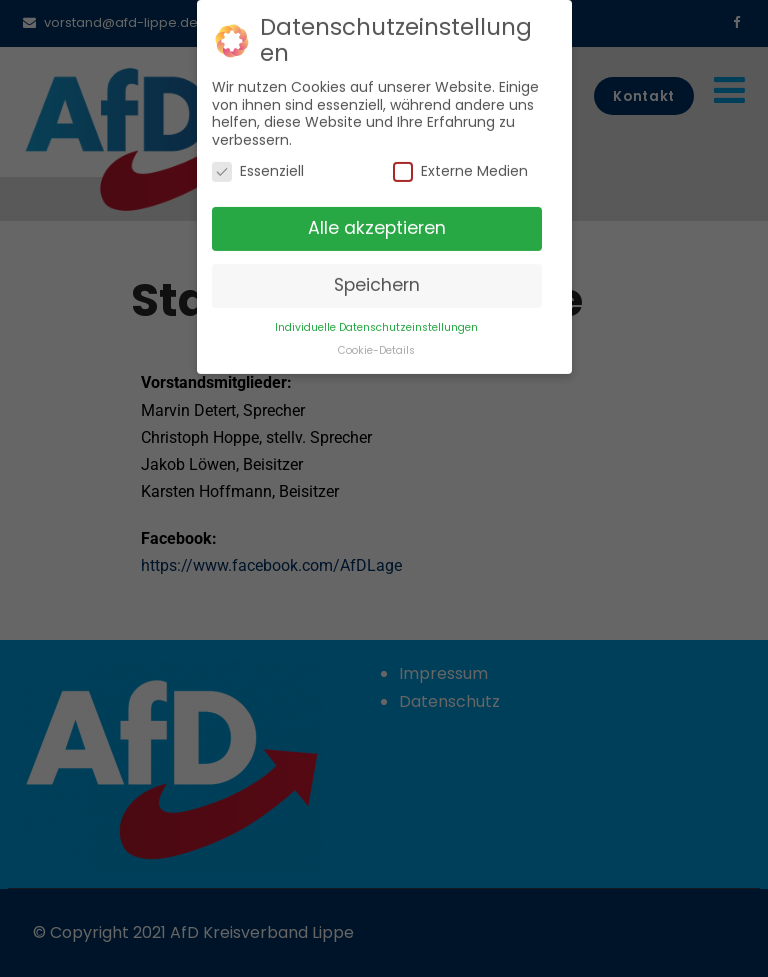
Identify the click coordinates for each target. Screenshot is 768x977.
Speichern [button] (377, 276)
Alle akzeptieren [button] (377, 219)
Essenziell (258, 162)
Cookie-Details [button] (376, 341)
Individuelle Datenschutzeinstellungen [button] (376, 318)
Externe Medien (460, 162)
